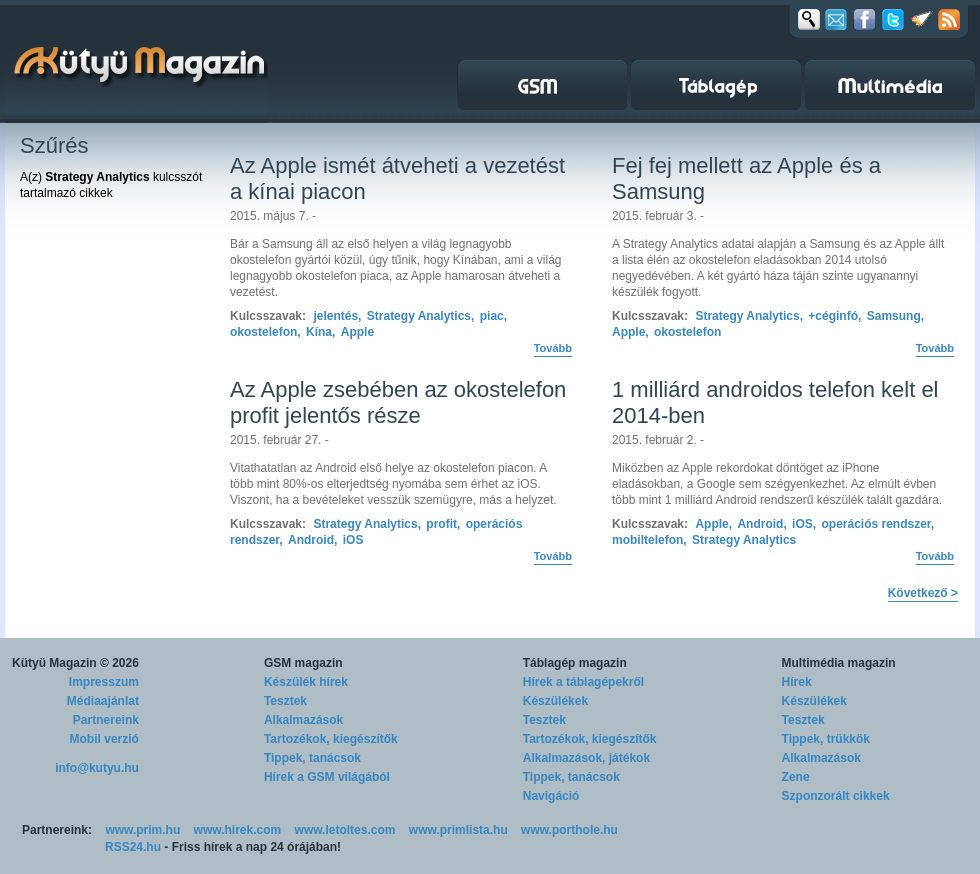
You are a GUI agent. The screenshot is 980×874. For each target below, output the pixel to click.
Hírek (797, 682)
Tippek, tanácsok (312, 758)
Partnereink (106, 720)
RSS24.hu (133, 847)
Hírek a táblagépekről (583, 682)
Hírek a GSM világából (327, 777)
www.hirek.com (238, 830)
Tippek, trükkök (826, 739)
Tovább (553, 348)
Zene (796, 777)
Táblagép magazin (575, 663)
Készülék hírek (306, 682)
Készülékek (555, 701)
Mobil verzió (104, 739)
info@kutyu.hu (97, 768)
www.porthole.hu (569, 830)
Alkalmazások (303, 720)
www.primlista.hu (458, 830)
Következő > (923, 593)
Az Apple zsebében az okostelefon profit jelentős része (398, 402)
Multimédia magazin (839, 663)
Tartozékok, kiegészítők (331, 739)
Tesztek (285, 701)
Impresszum (104, 682)
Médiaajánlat (103, 701)
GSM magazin (303, 663)
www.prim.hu (142, 830)
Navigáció (551, 796)
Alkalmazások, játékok (586, 758)
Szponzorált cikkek (836, 796)
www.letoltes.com (345, 830)
